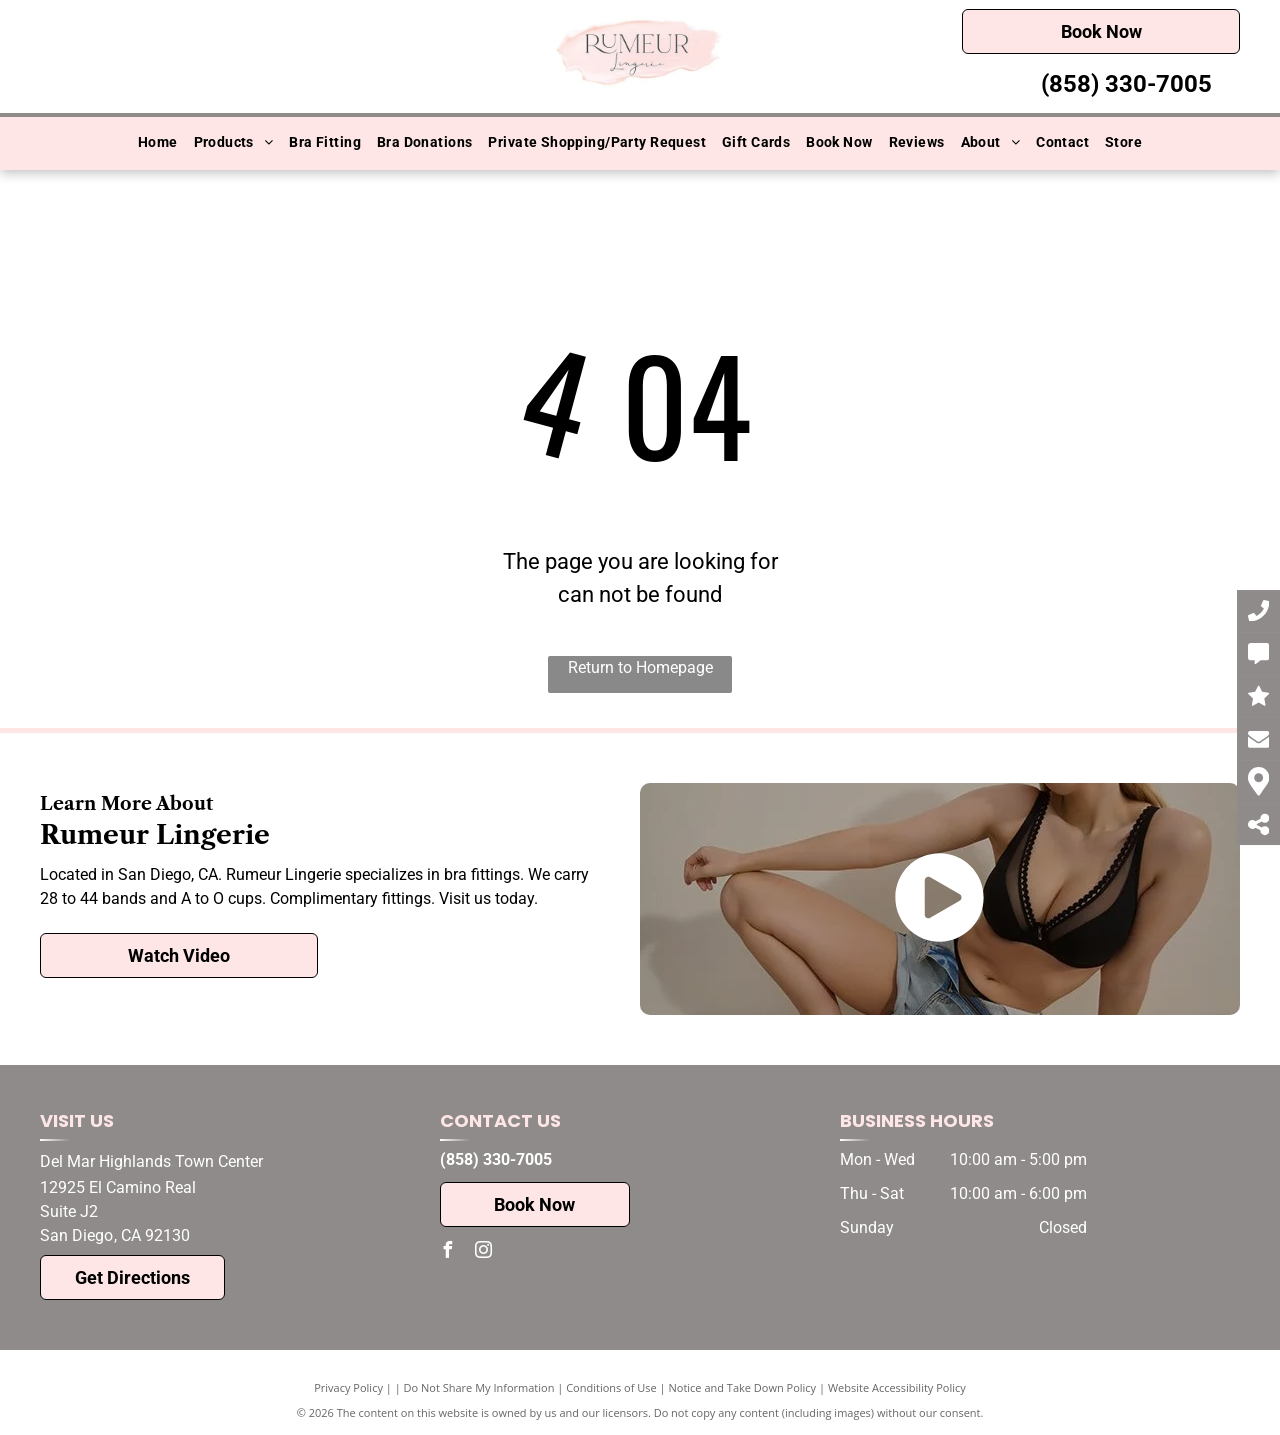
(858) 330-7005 (1126, 84)
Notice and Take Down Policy (743, 1387)
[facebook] (448, 1252)
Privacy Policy (348, 1387)
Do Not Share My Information (479, 1387)
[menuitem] (158, 143)
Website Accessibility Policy (897, 1387)
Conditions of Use (611, 1387)
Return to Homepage (640, 667)
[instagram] (484, 1252)
